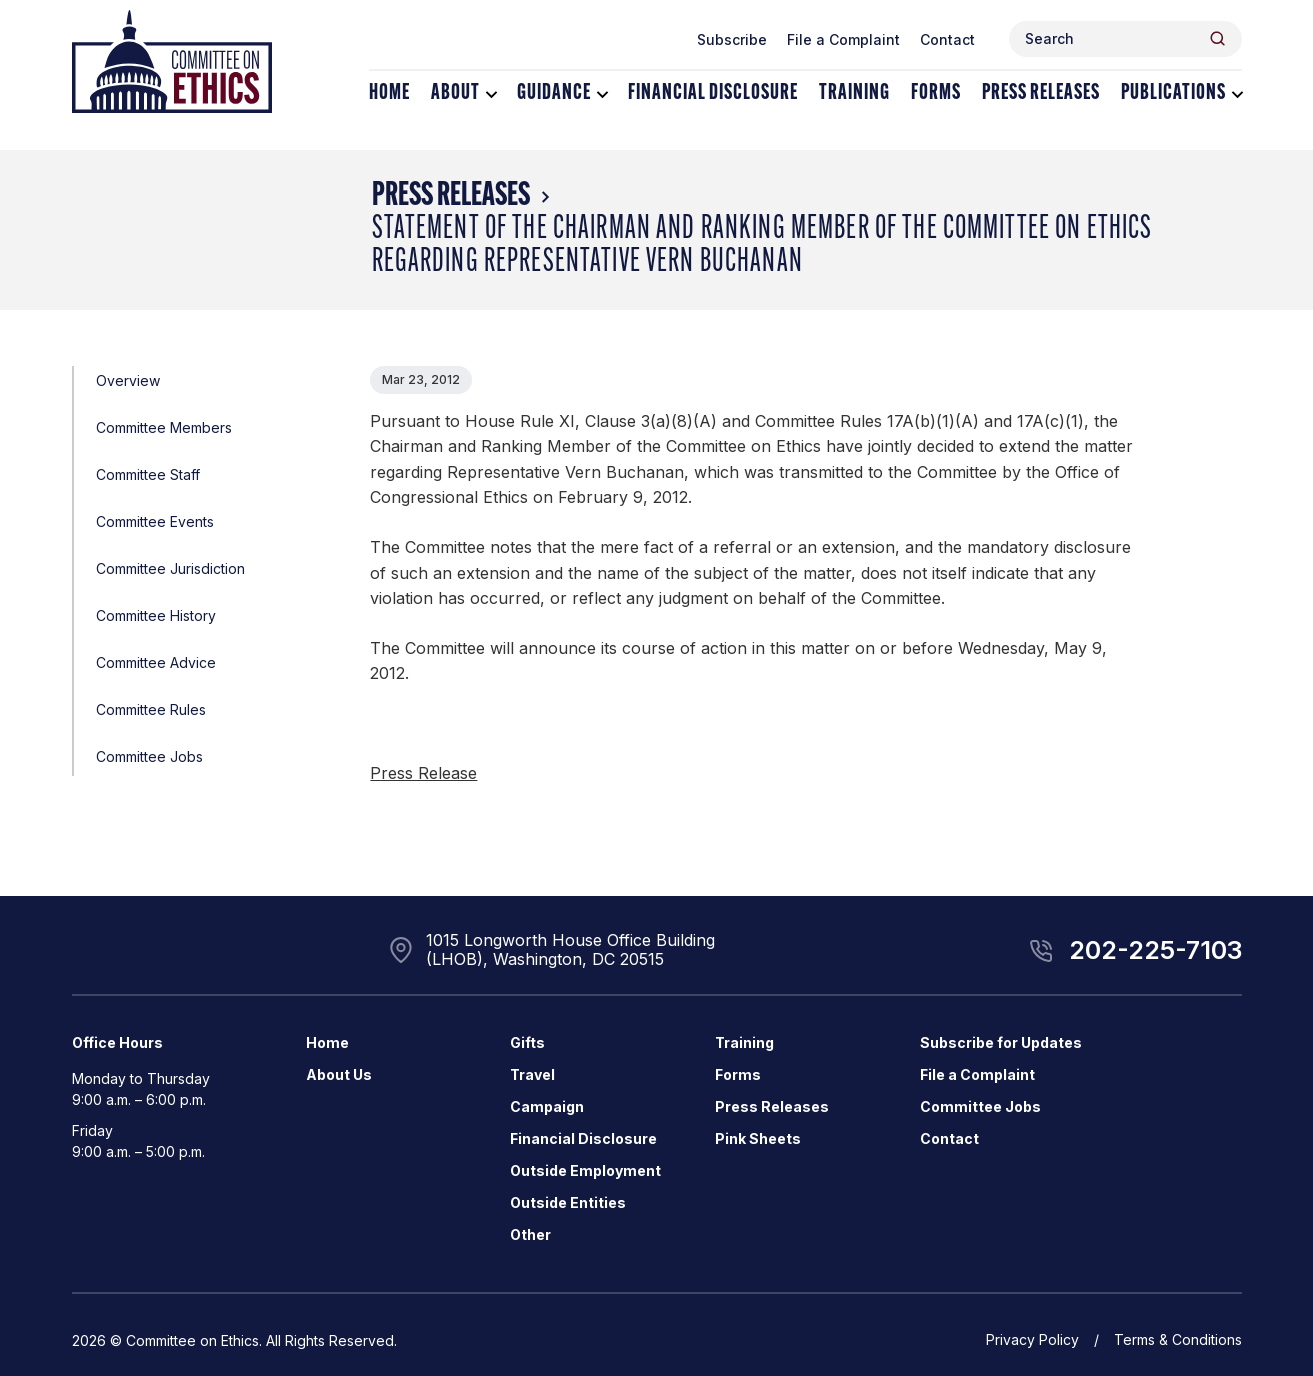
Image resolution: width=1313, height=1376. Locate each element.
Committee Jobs (149, 756)
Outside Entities (568, 1202)
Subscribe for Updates (1001, 1042)
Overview (128, 380)
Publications (1173, 93)
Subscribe (732, 39)
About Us (339, 1074)
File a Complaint (843, 39)
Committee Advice (156, 662)
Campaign (547, 1106)
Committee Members (164, 427)
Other (530, 1234)
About (455, 93)
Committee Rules (151, 709)
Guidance (554, 93)
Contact (947, 39)
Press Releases (1041, 93)
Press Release (423, 773)
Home (389, 93)
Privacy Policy (1032, 1339)
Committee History (156, 615)
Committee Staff (148, 474)
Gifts (527, 1042)
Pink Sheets (758, 1138)
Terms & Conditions (1178, 1339)
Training (854, 93)
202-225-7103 (1155, 950)
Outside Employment (585, 1170)
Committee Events (155, 521)
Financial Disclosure (713, 93)
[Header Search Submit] (1217, 38)
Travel (532, 1074)
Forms (936, 93)
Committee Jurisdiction (170, 568)
